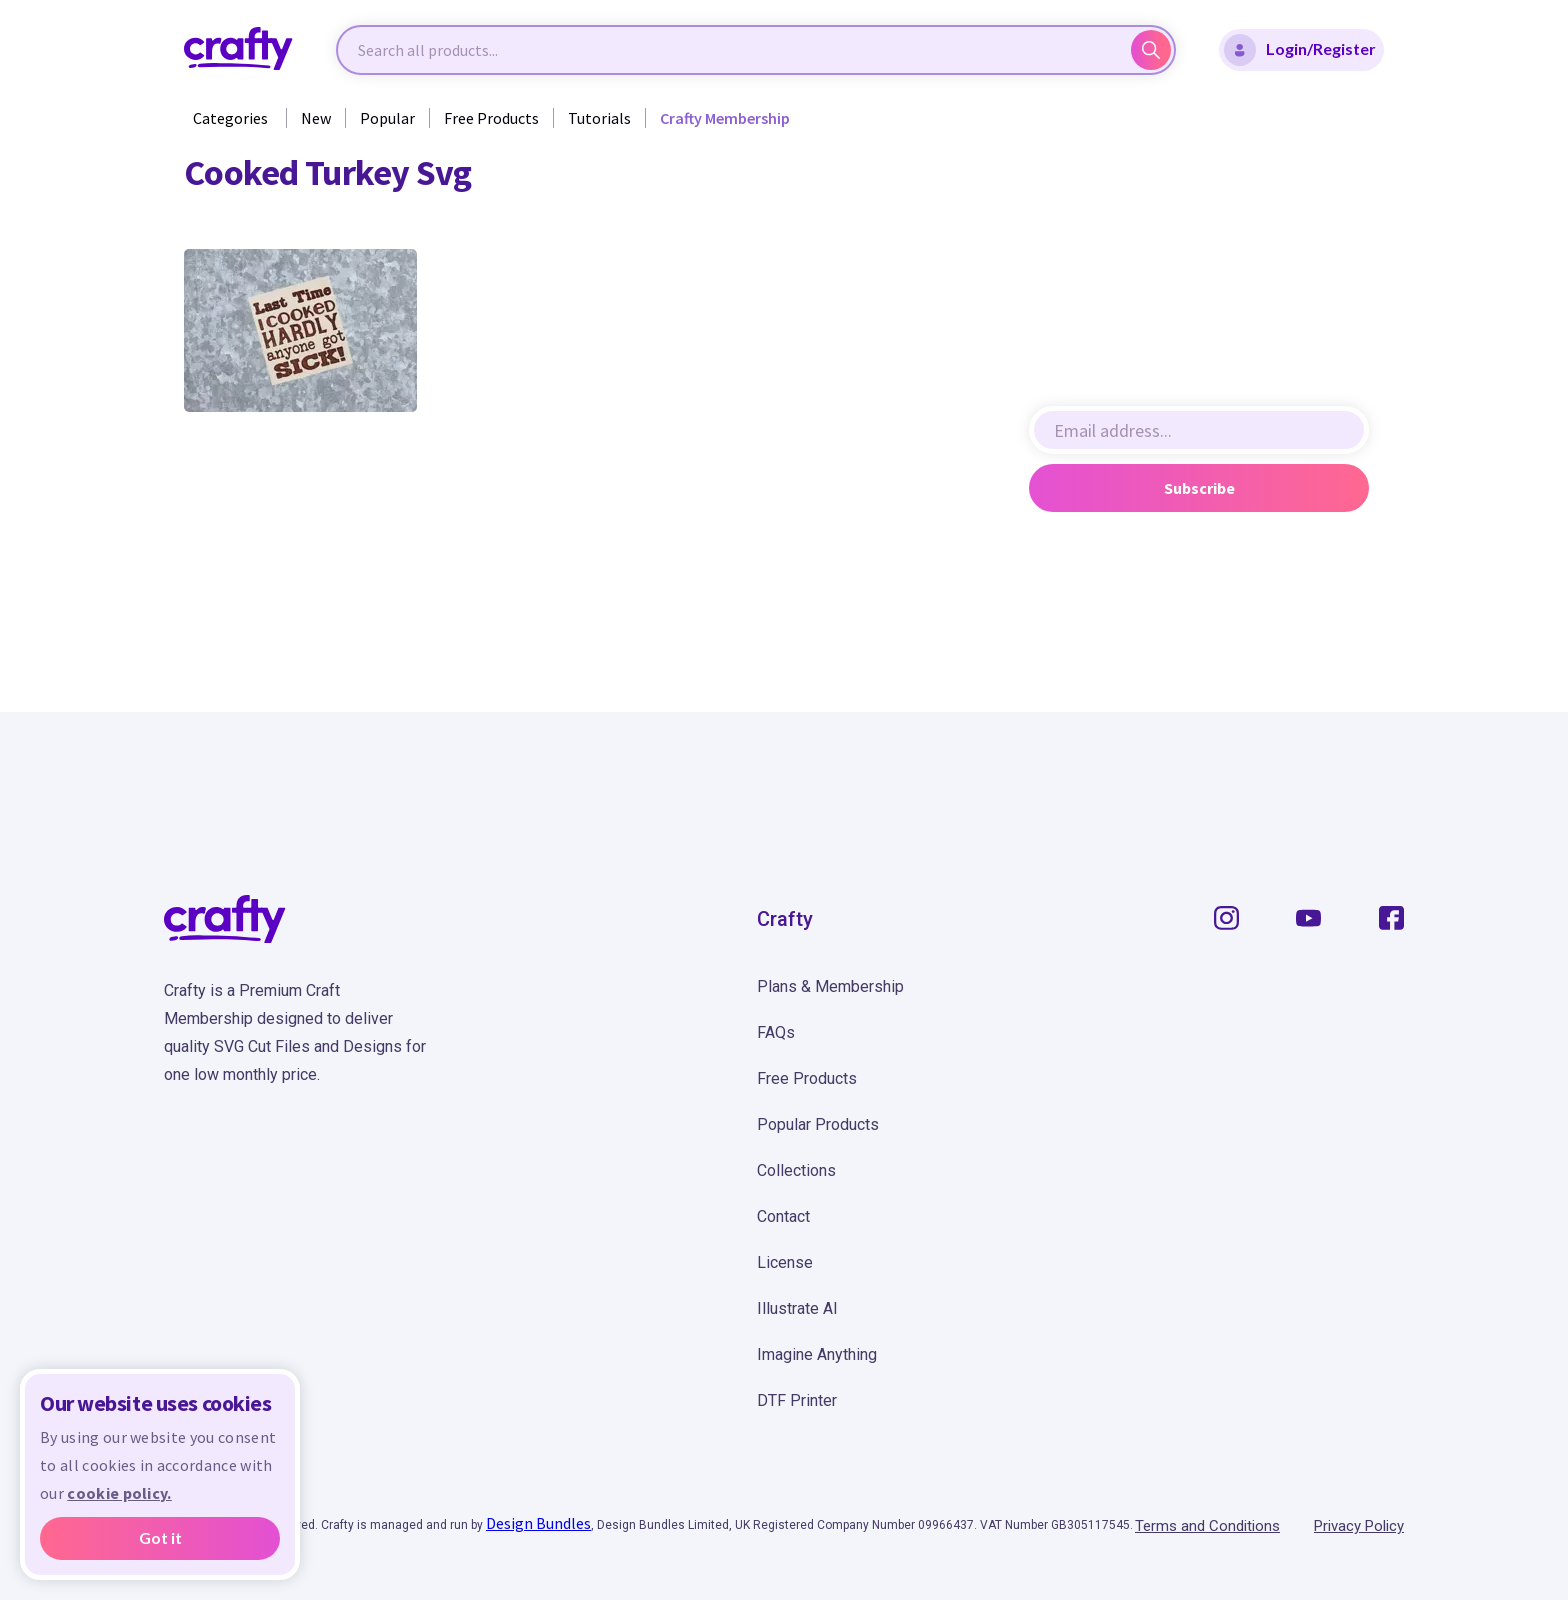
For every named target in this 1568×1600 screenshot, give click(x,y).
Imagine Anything (817, 1354)
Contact (783, 1216)
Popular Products (818, 1124)
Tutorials (599, 118)
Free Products (491, 118)
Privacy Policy (1359, 1526)
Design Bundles (538, 1523)
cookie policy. (119, 1493)
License (785, 1262)
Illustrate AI (797, 1308)
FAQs (776, 1032)
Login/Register (1300, 50)
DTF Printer (797, 1400)
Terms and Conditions (1207, 1526)
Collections (796, 1170)
